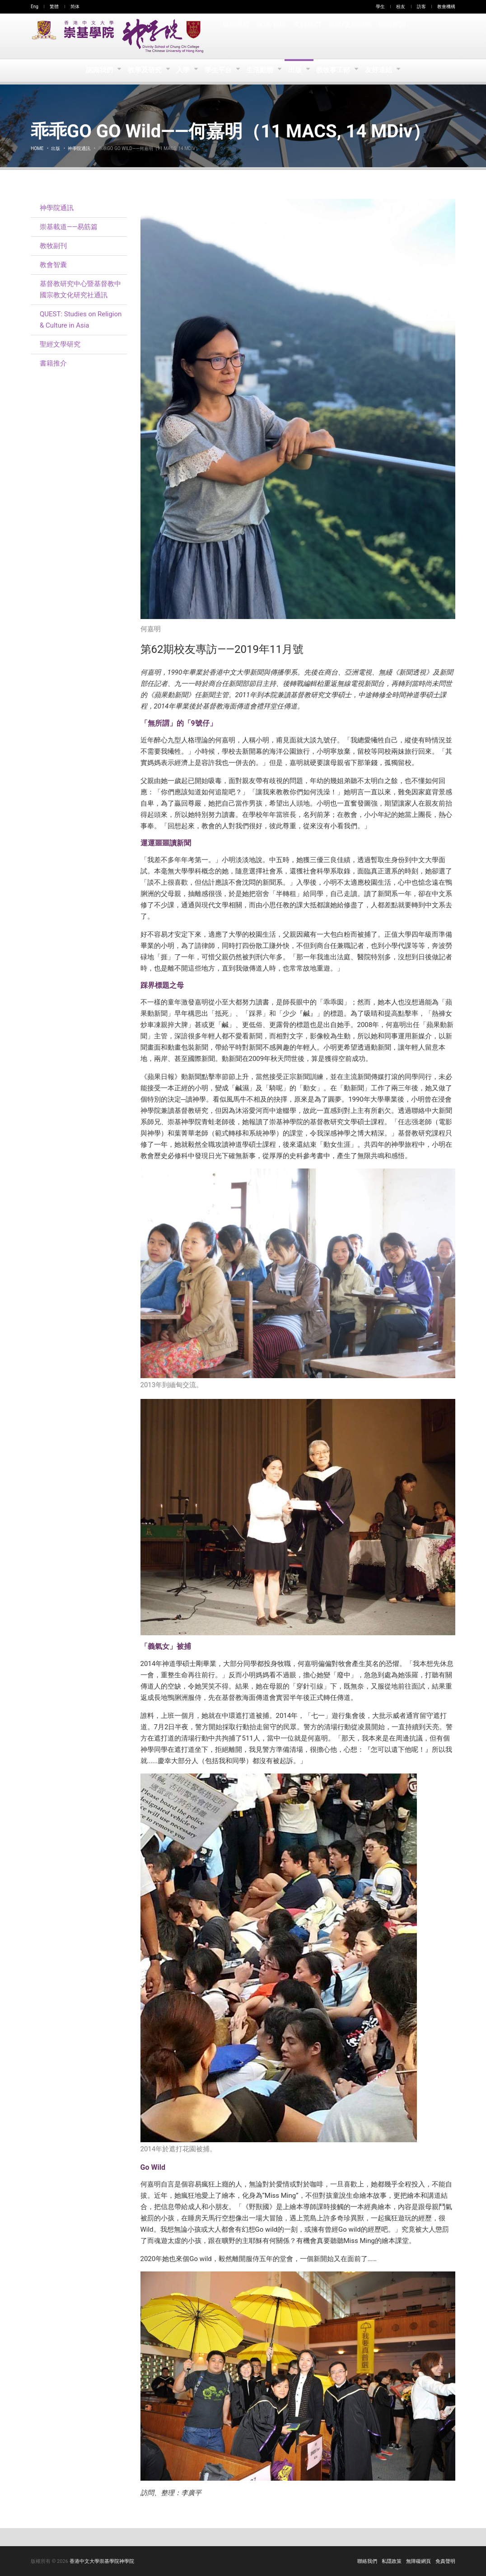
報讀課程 (235, 36)
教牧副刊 (53, 246)
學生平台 (218, 70)
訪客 (421, 6)
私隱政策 (392, 2561)
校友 (400, 6)
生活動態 (261, 70)
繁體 (54, 6)
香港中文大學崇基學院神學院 (102, 2561)
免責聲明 (445, 2561)
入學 (182, 70)
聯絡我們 (367, 2561)
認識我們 (97, 70)
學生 (380, 6)
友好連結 (382, 70)
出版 (297, 70)
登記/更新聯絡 (349, 36)
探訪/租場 (271, 36)
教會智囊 (53, 265)
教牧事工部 (336, 70)
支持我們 (307, 36)
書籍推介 (53, 363)
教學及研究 (142, 70)
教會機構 (446, 6)
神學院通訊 (79, 148)
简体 (74, 6)
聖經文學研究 (60, 344)
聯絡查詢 (391, 36)
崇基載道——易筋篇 (69, 227)
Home (37, 148)
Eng (34, 6)
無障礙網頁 (418, 2561)
